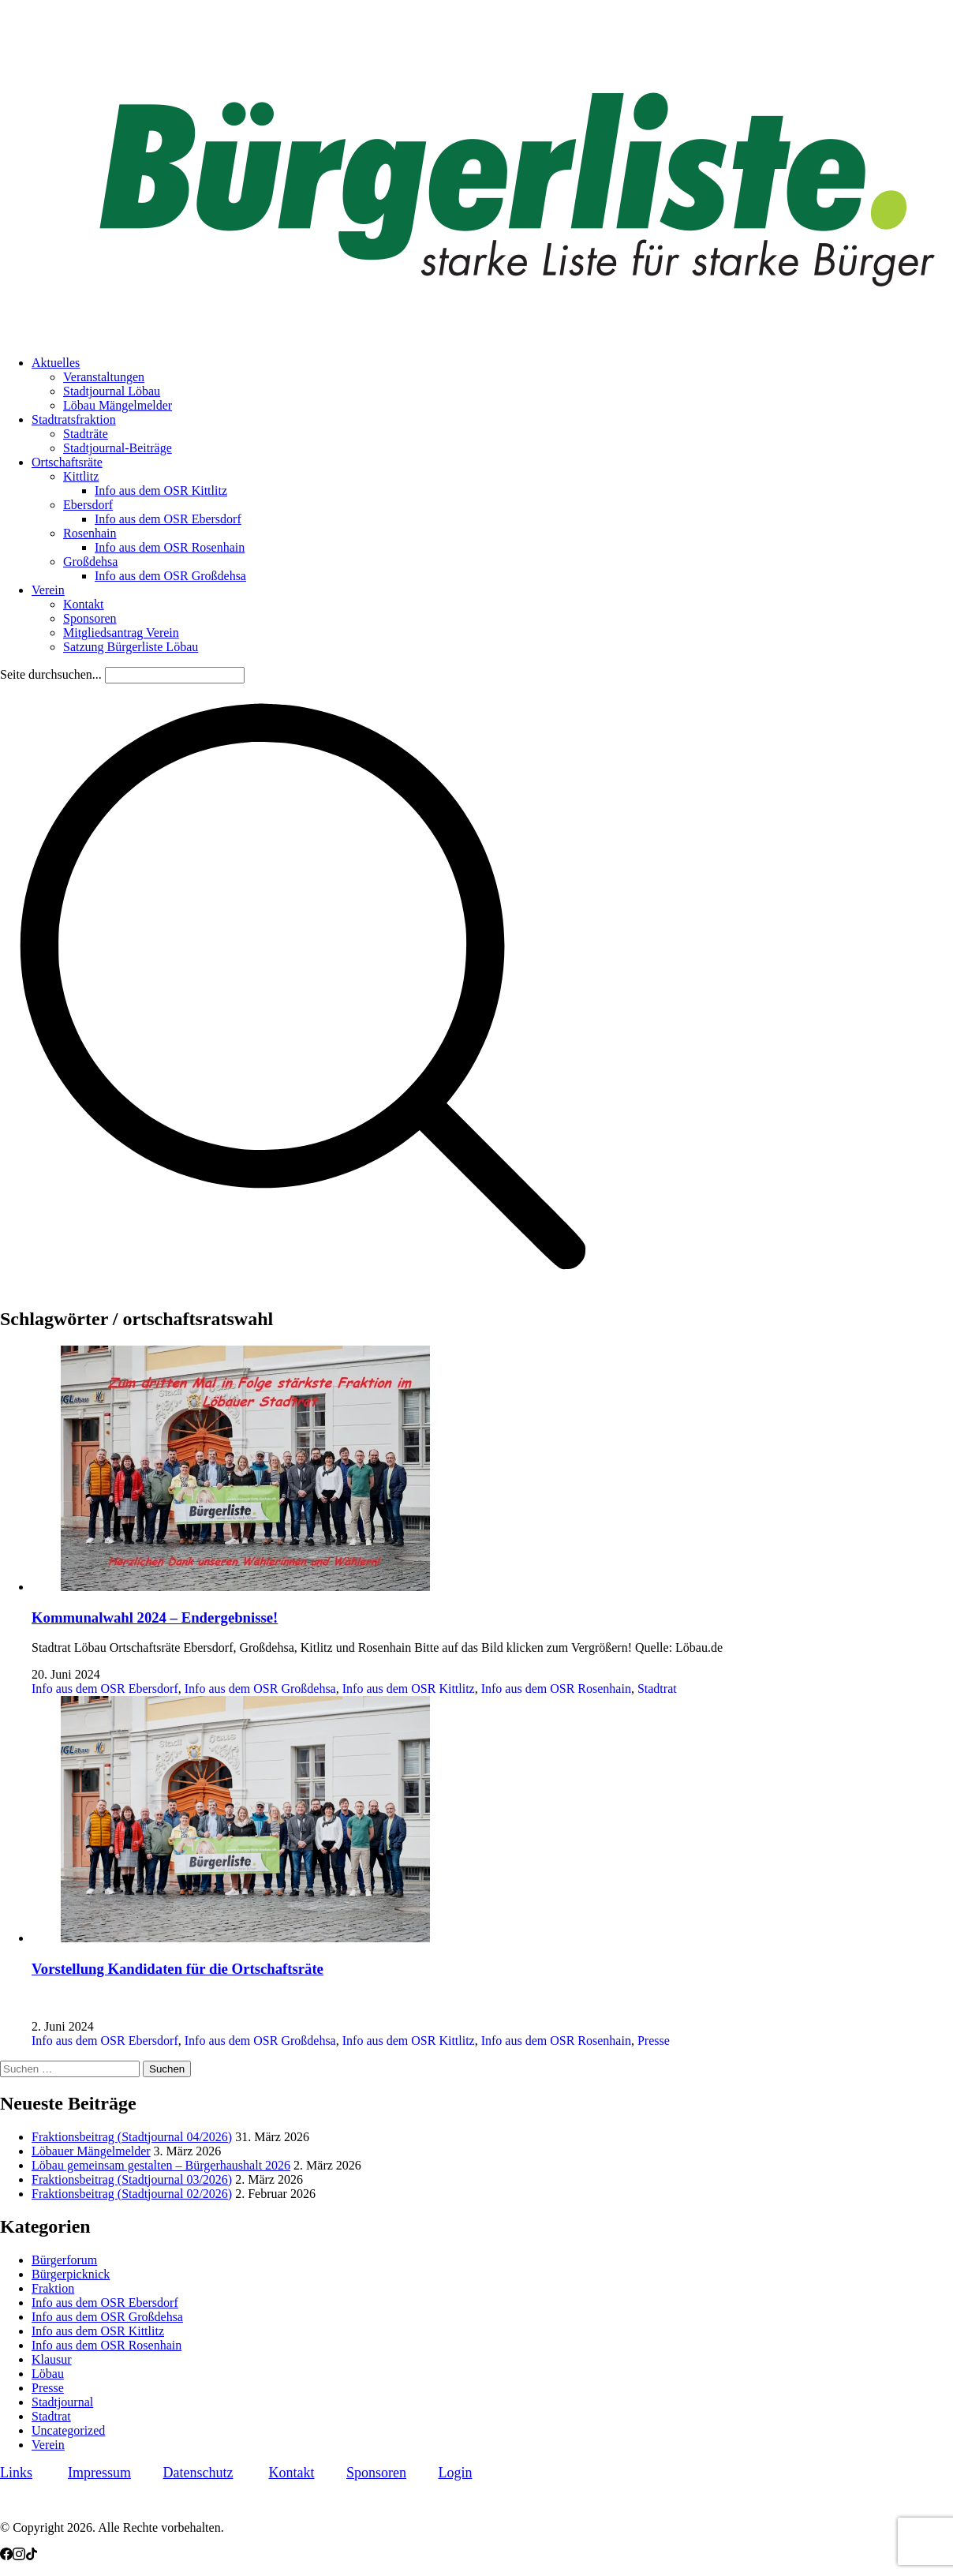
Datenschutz (198, 2473)
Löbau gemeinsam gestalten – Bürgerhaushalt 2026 (161, 2165)
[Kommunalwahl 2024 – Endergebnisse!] (231, 1586)
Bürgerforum (64, 2260)
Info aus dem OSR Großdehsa (260, 1688)
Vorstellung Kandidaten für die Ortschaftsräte (177, 1968)
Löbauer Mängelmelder (91, 2151)
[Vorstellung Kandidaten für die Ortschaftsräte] (231, 1938)
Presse (653, 2040)
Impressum (99, 2473)
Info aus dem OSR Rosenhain (556, 1688)
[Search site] (303, 1285)
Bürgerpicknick (71, 2274)
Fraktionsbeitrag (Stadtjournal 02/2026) (132, 2193)
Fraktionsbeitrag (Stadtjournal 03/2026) (132, 2179)
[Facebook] (6, 2556)
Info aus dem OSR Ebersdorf (105, 1688)
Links (16, 2473)
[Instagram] (19, 2556)
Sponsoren (376, 2473)
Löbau (48, 2373)
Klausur (52, 2359)
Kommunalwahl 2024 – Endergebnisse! (155, 1617)
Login (455, 2473)
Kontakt (291, 2473)
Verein (48, 2444)
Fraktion (53, 2288)
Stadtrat (657, 1688)
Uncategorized (68, 2430)
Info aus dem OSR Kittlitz (408, 1688)
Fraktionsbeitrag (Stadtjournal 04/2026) (132, 2137)
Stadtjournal (62, 2402)
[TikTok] (31, 2556)
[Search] (175, 675)
